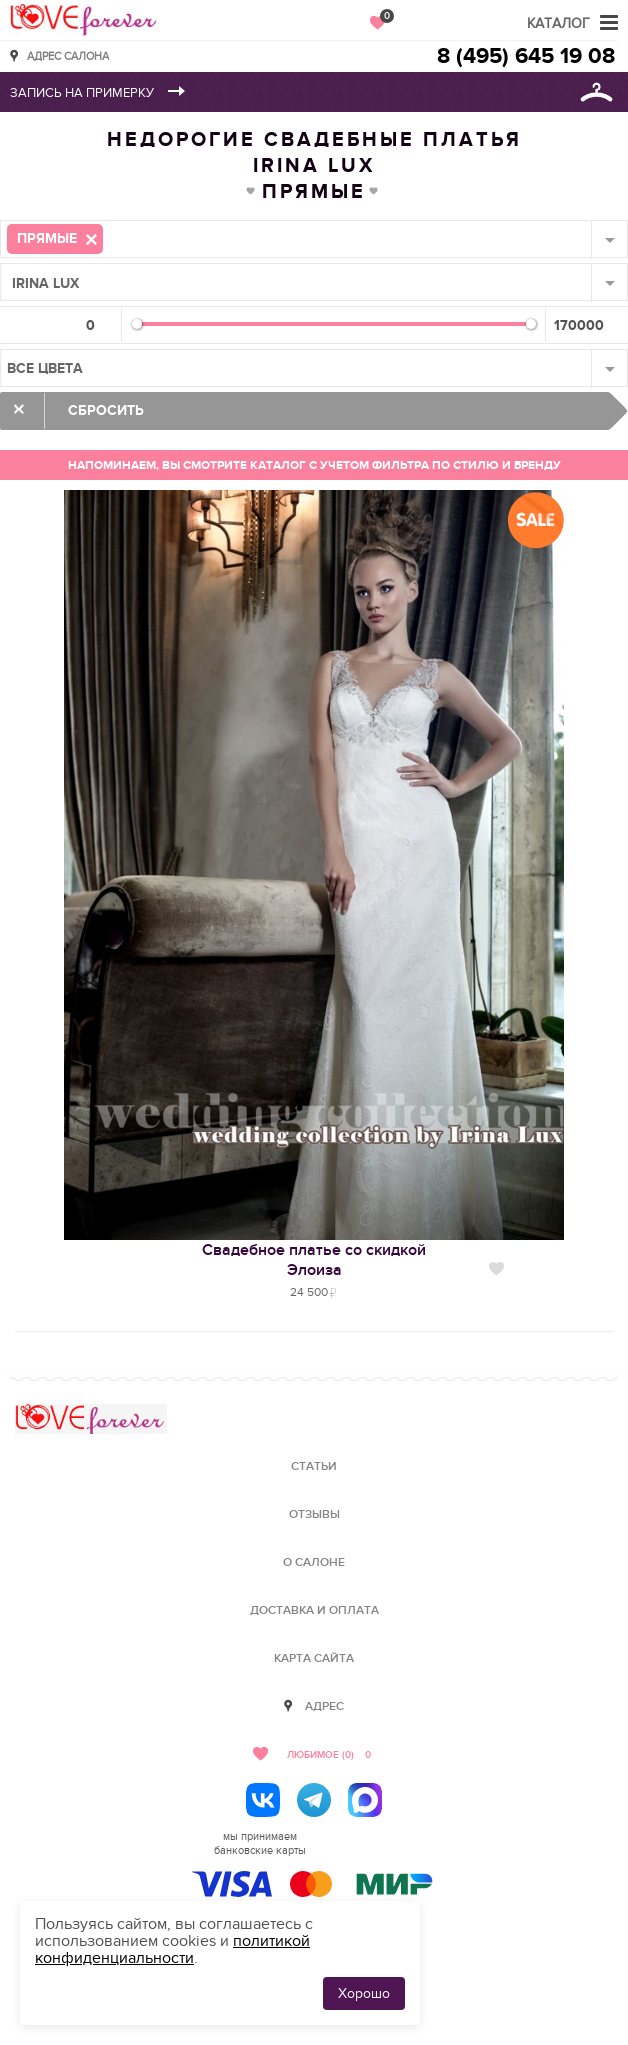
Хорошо (364, 1993)
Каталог (558, 23)
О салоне (314, 1562)
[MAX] (365, 1800)
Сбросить (106, 410)
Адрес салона (68, 55)
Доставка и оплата (314, 1610)
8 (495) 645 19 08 (526, 56)
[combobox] (314, 239)
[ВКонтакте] (263, 1800)
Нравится (496, 1269)
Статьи (314, 1466)
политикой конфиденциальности (172, 1949)
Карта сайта (314, 1658)
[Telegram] (314, 1800)
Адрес (324, 1706)
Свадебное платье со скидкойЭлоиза (314, 1260)
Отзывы (314, 1514)
